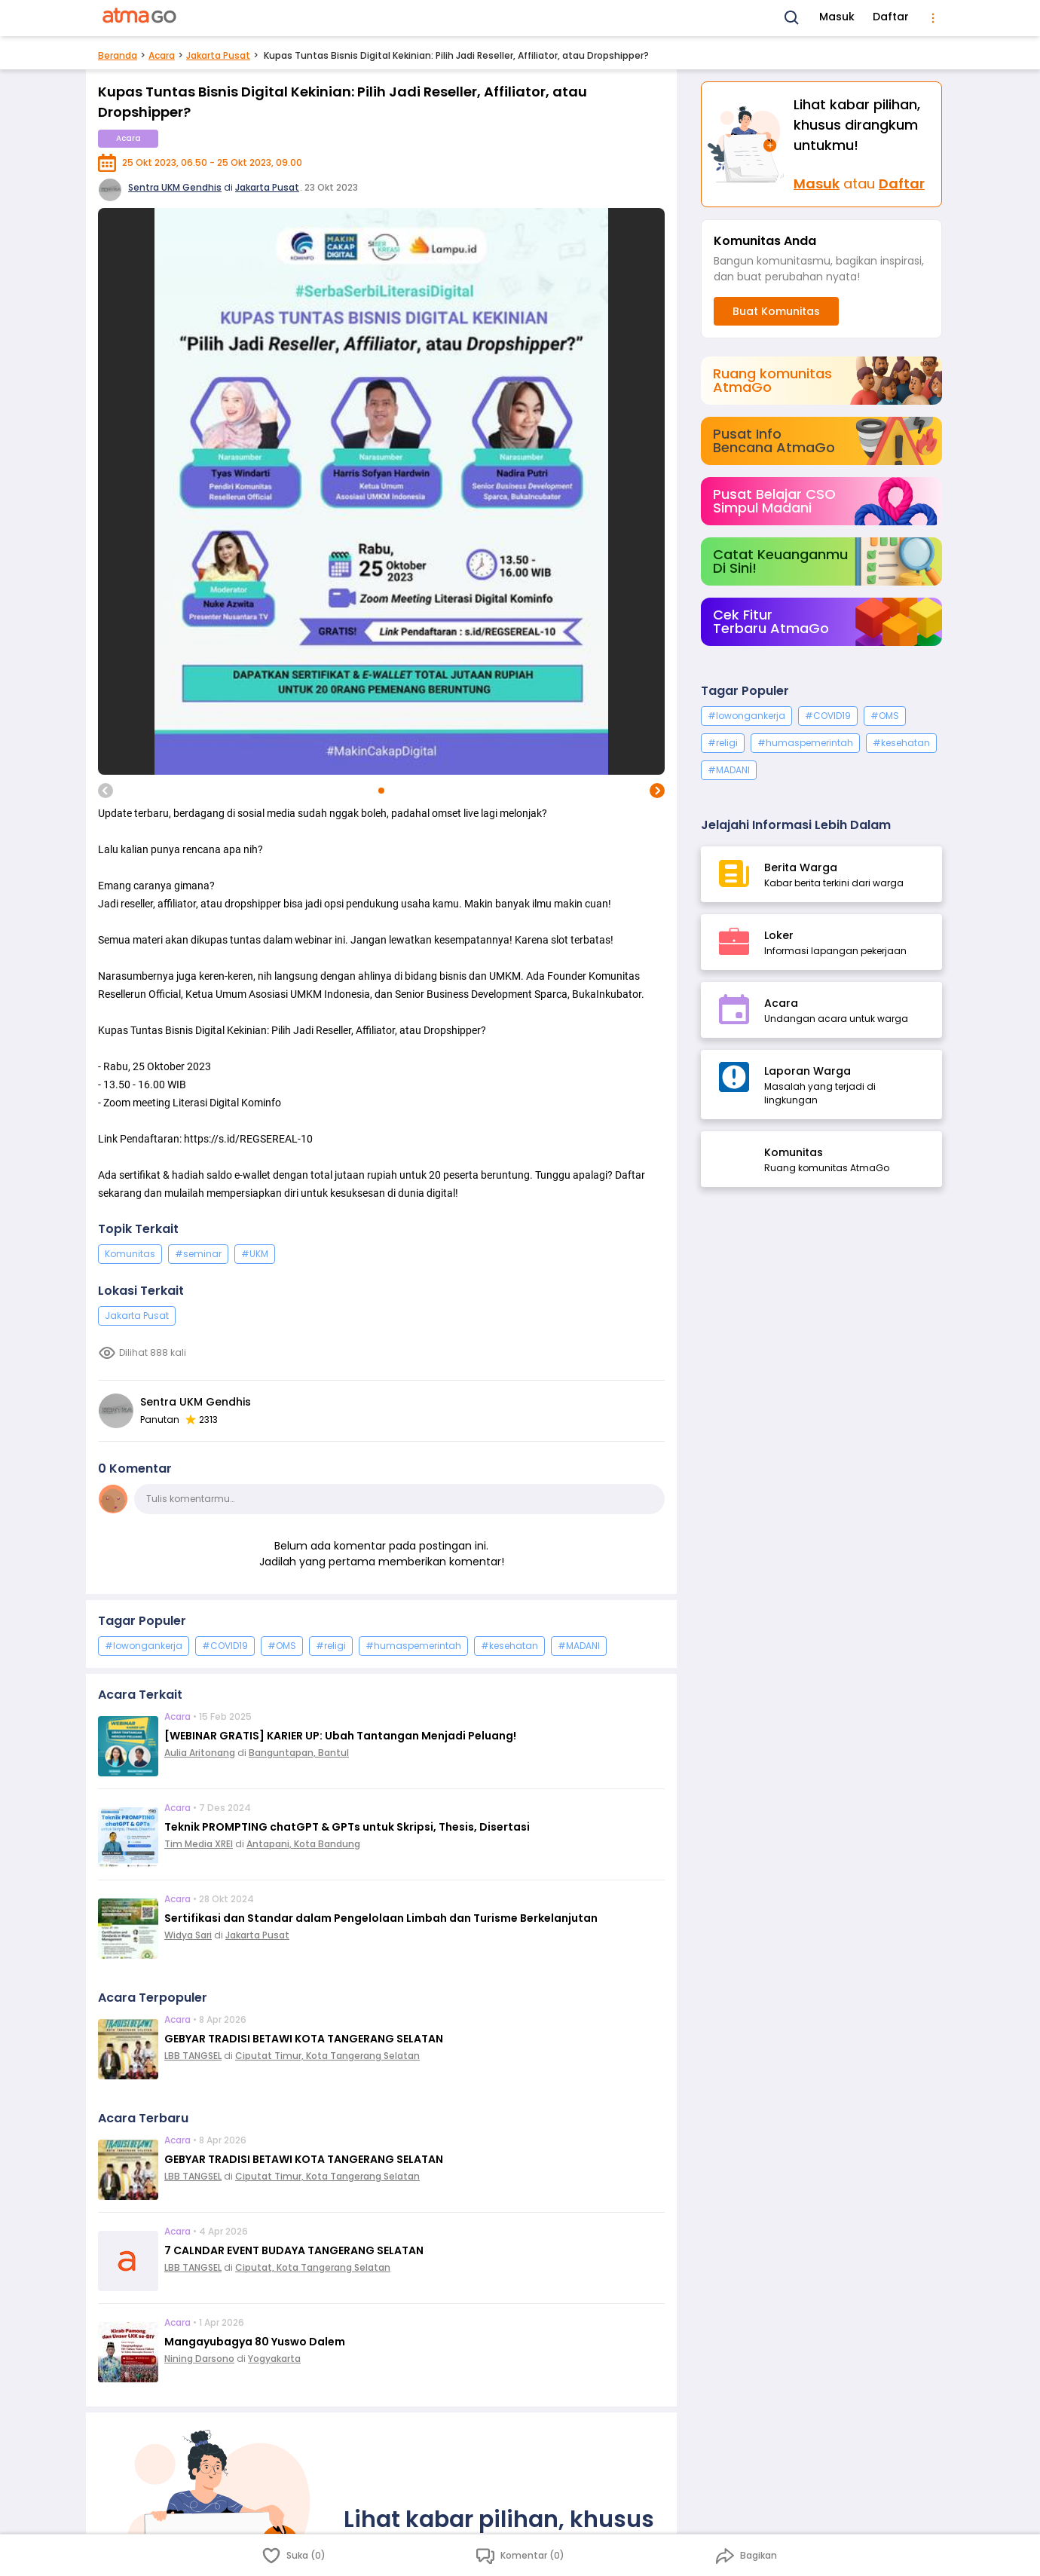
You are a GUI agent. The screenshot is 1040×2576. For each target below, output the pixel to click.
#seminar (198, 1253)
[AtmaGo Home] (140, 18)
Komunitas (130, 1253)
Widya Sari (188, 1935)
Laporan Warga (807, 1070)
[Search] (792, 18)
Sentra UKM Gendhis (175, 187)
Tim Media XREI (198, 1843)
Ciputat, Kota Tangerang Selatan (312, 2267)
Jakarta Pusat (218, 55)
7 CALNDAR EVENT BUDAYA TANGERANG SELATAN (294, 2250)
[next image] (657, 790)
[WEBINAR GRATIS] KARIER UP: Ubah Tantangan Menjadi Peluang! (340, 1735)
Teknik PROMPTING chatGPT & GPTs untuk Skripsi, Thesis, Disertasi (347, 1826)
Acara (161, 55)
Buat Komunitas (776, 311)
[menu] (933, 18)
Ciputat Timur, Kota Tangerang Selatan (327, 2055)
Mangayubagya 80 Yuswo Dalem (254, 2341)
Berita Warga (800, 867)
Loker (779, 935)
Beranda (117, 55)
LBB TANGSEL (193, 2055)
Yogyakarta (274, 2358)
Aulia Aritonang (199, 1752)
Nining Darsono (199, 2358)
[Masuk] (748, 144)
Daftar (891, 16)
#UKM (254, 1253)
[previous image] (105, 790)
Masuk (837, 16)
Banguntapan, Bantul (299, 1752)
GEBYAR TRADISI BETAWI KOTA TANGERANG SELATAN (303, 2038)
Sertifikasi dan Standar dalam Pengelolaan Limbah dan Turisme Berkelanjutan (381, 1918)
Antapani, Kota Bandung (303, 1843)
